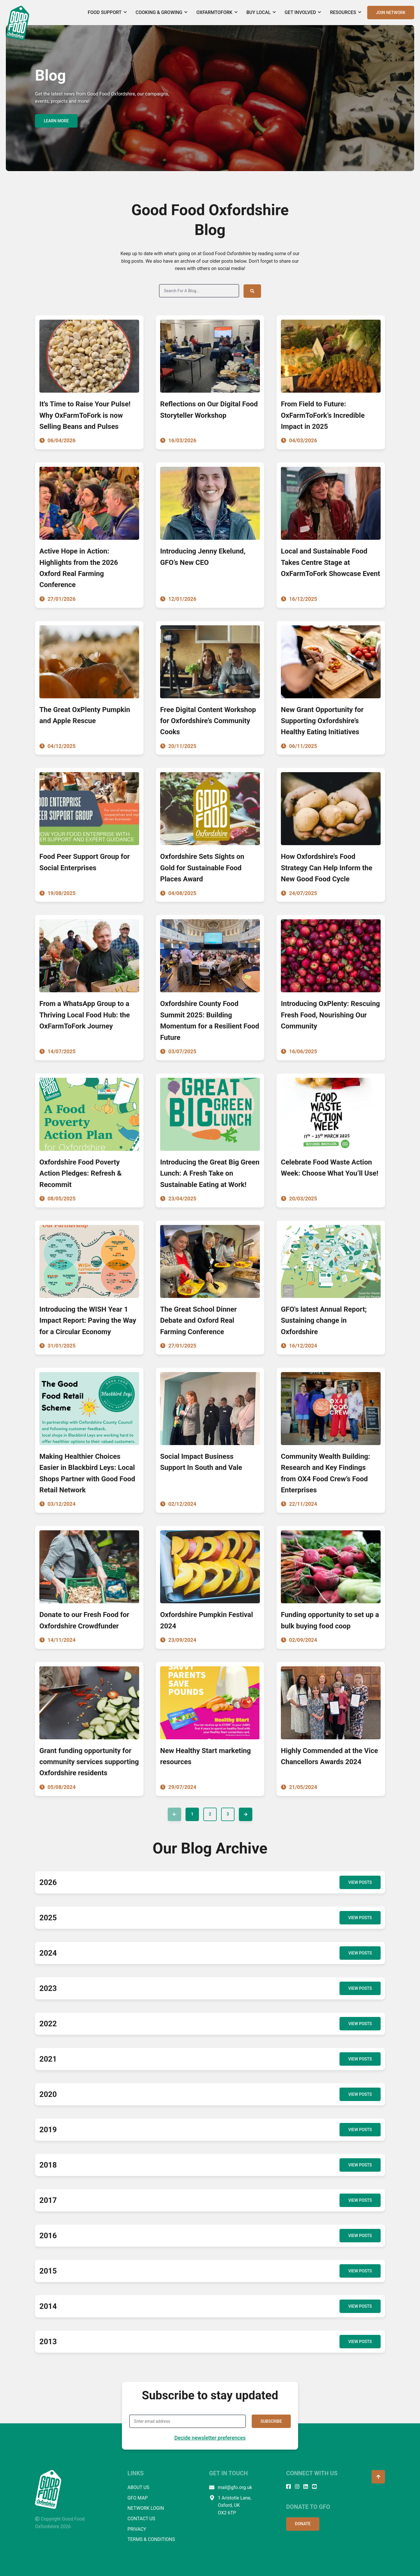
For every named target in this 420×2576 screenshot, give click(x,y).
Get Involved (303, 12)
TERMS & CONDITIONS (151, 2539)
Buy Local (261, 12)
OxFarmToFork (216, 12)
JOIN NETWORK (390, 12)
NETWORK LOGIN (145, 2508)
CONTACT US (141, 2518)
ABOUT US (138, 2487)
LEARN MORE (56, 121)
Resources (345, 12)
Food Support (107, 12)
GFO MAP (137, 2497)
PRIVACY (136, 2528)
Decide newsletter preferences (210, 2437)
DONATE (303, 2523)
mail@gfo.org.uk (230, 2487)
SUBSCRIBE (271, 2421)
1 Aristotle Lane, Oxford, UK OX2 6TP (230, 2505)
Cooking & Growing (162, 12)
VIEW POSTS (360, 1882)
